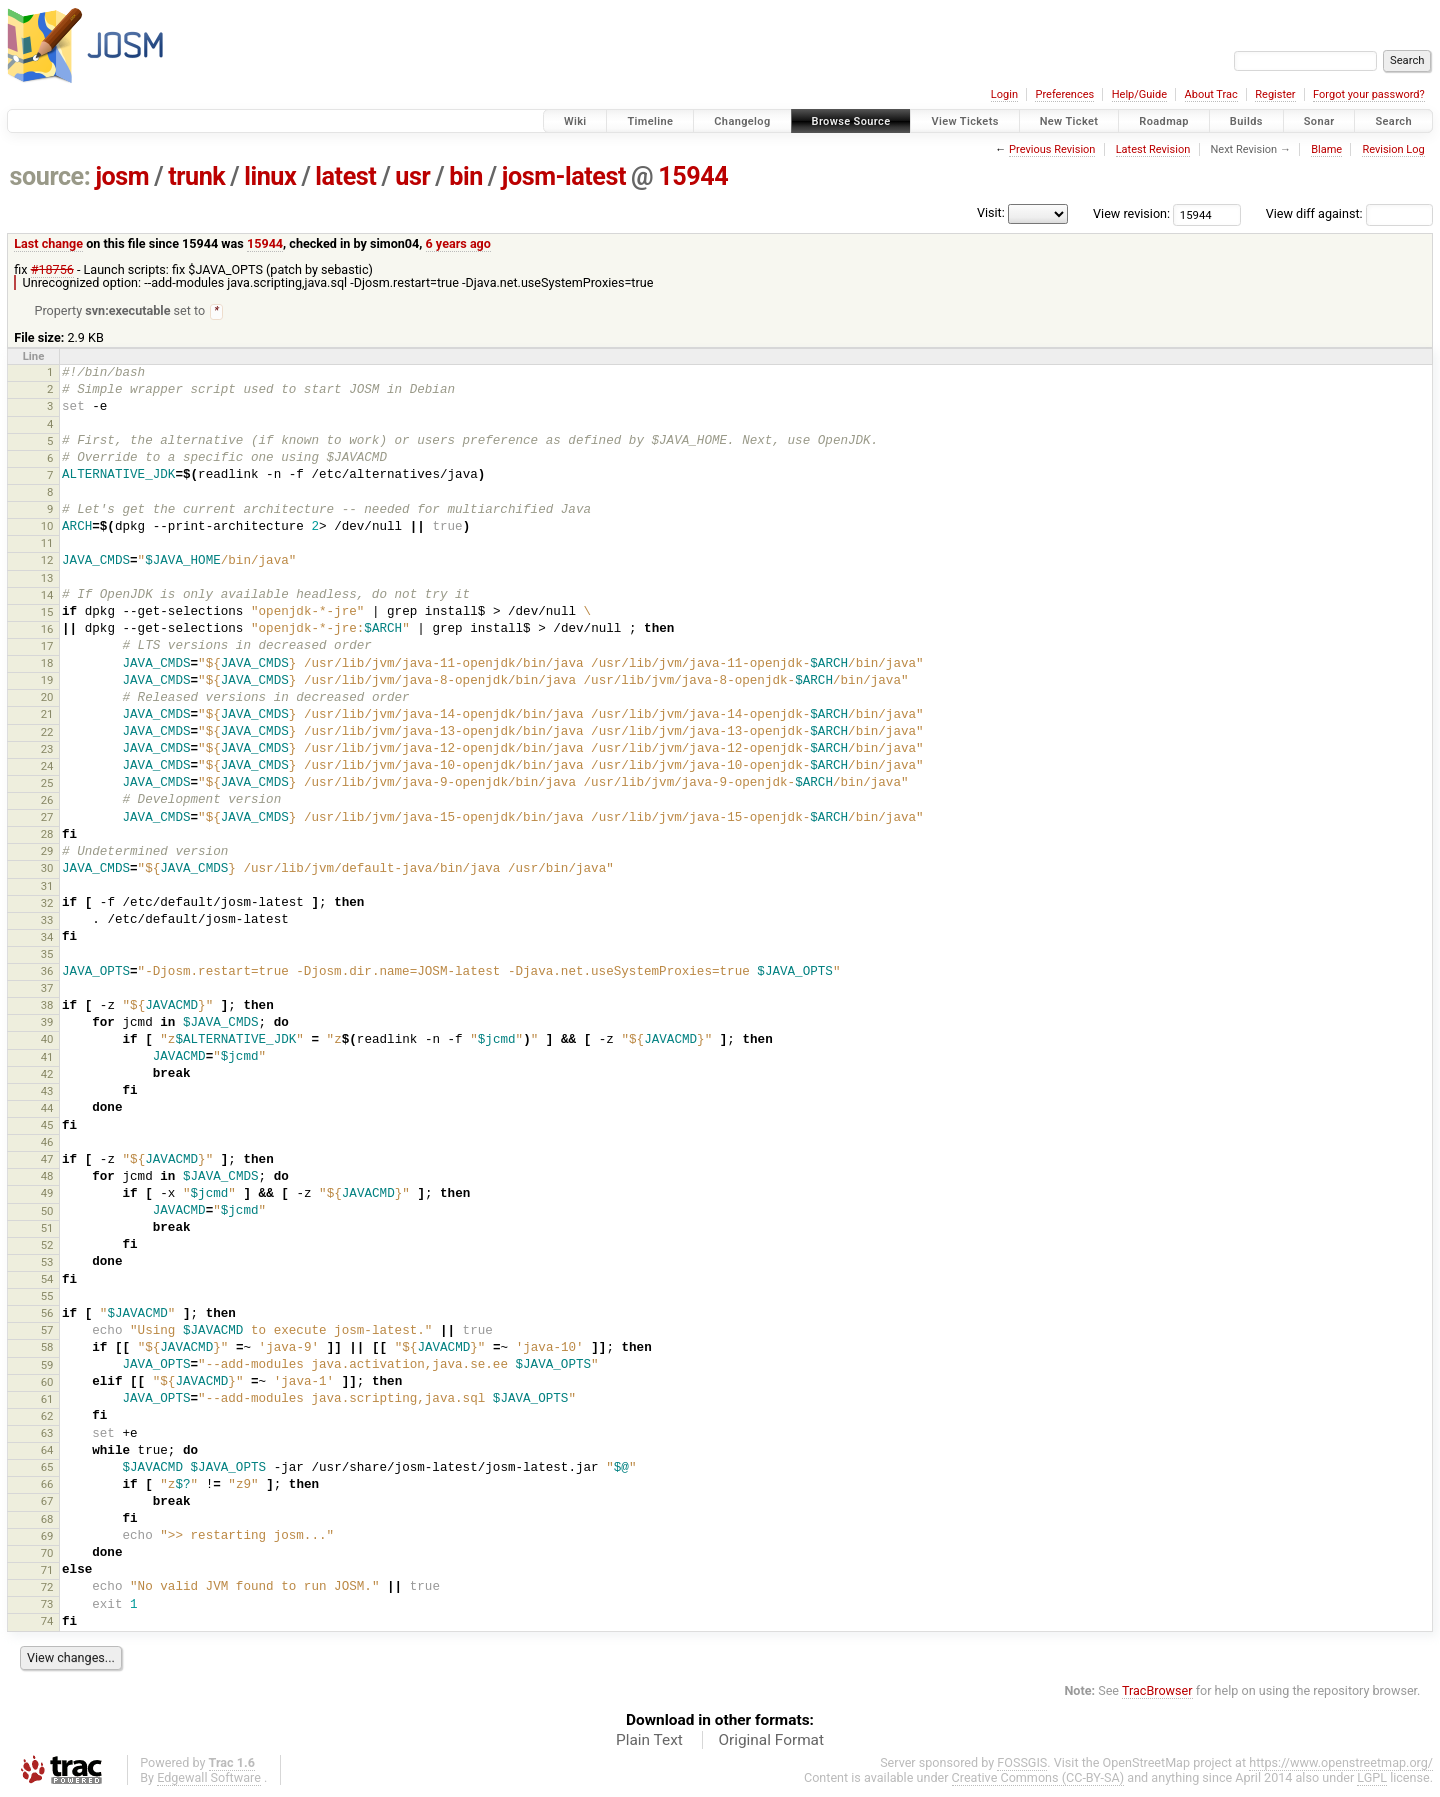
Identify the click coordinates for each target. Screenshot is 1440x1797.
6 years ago (458, 243)
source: (50, 176)
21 (47, 715)
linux (270, 176)
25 (47, 784)
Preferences (1064, 94)
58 (47, 1348)
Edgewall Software (209, 1778)
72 (47, 1588)
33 (47, 921)
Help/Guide (1139, 94)
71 (47, 1571)
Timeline (650, 121)
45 (47, 1126)
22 (47, 733)
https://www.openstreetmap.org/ (1341, 1763)
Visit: (991, 212)
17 (47, 647)
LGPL (1372, 1778)
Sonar (1319, 121)
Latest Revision (1153, 149)
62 (47, 1417)
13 (47, 579)
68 (47, 1520)
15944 (693, 176)
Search (1393, 121)
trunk (196, 176)
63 (47, 1434)
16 (47, 630)
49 (47, 1194)
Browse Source (851, 121)
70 (47, 1554)
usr (412, 176)
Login (1004, 94)
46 (47, 1143)
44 (47, 1109)
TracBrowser (1157, 1691)
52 (47, 1246)
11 (47, 544)
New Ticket (1069, 121)
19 (47, 681)
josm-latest (564, 176)
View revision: (1131, 213)
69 (47, 1537)
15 (47, 613)
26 (47, 801)
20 (47, 698)
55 (47, 1297)
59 (47, 1366)
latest (345, 176)
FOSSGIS (1022, 1763)
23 (47, 750)
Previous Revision (1052, 149)
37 (47, 989)
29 (47, 852)
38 (47, 1006)
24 (47, 767)
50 (47, 1212)
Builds (1246, 121)
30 (47, 869)
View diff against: (1349, 213)
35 (47, 955)
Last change (48, 243)
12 (47, 561)
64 (47, 1451)
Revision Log (1393, 149)
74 (47, 1622)
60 (47, 1383)
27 (47, 818)
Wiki (575, 121)
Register (1275, 94)
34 (47, 938)
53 (47, 1263)
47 (47, 1160)
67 (47, 1502)
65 (47, 1468)
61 (47, 1400)
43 (47, 1092)
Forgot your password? (1369, 94)
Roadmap (1164, 121)
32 (47, 904)
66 (47, 1485)
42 (47, 1075)
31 (47, 887)
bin (466, 176)
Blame (1326, 149)
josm (122, 176)
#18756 (52, 269)
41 (47, 1058)
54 (47, 1280)
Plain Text (649, 1741)
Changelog (742, 121)
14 (47, 596)
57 (47, 1331)
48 (47, 1177)
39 (47, 1023)
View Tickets (964, 121)
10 (47, 527)
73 (47, 1605)
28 (47, 835)
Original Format (771, 1741)
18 (47, 664)
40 (47, 1040)
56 (47, 1314)
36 (47, 972)
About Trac (1211, 94)
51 (47, 1229)
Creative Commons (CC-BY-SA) (1038, 1778)
